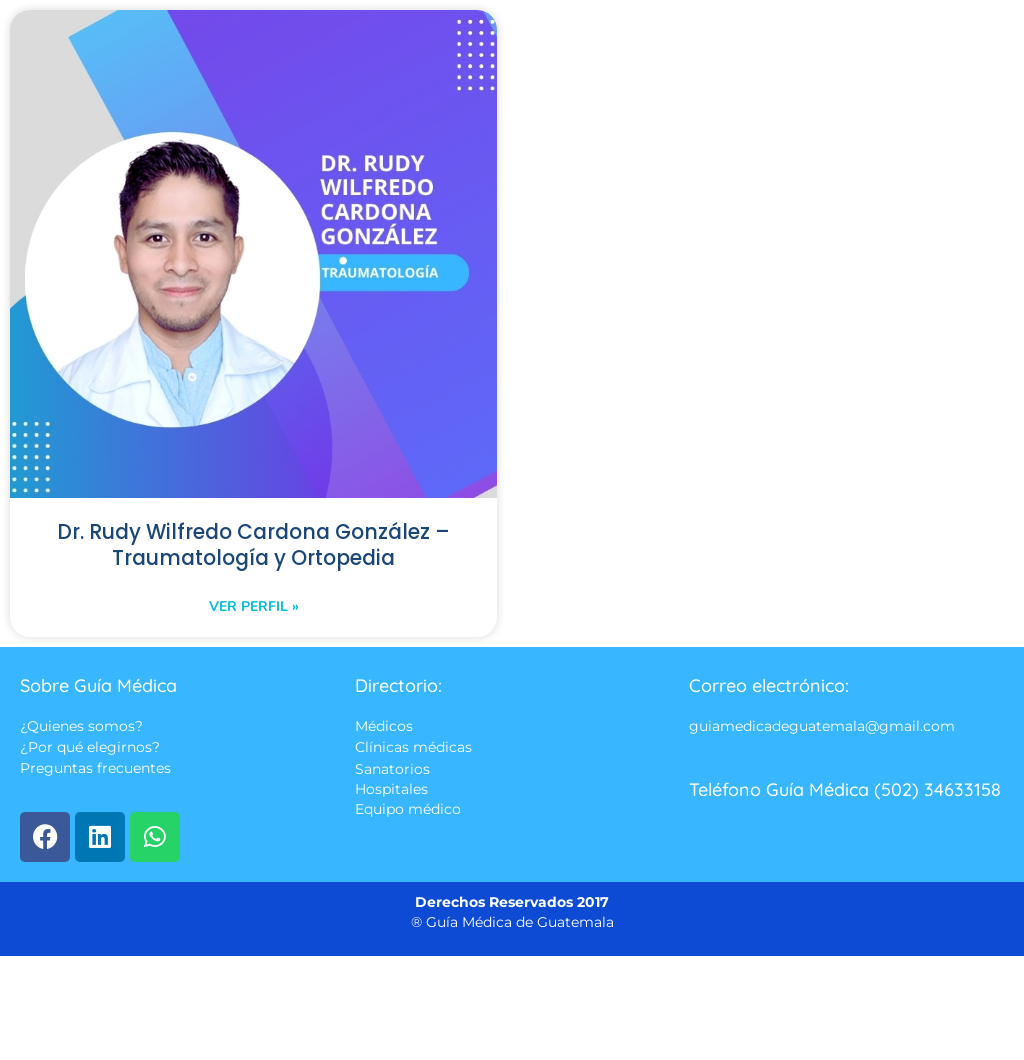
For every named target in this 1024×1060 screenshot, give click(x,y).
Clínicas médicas (413, 748)
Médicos (384, 727)
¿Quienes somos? (81, 727)
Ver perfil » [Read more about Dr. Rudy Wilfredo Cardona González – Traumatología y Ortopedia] (254, 607)
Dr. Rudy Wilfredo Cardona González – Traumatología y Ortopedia (253, 546)
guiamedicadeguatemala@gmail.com (822, 727)
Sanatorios (392, 770)
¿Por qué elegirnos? (90, 748)
